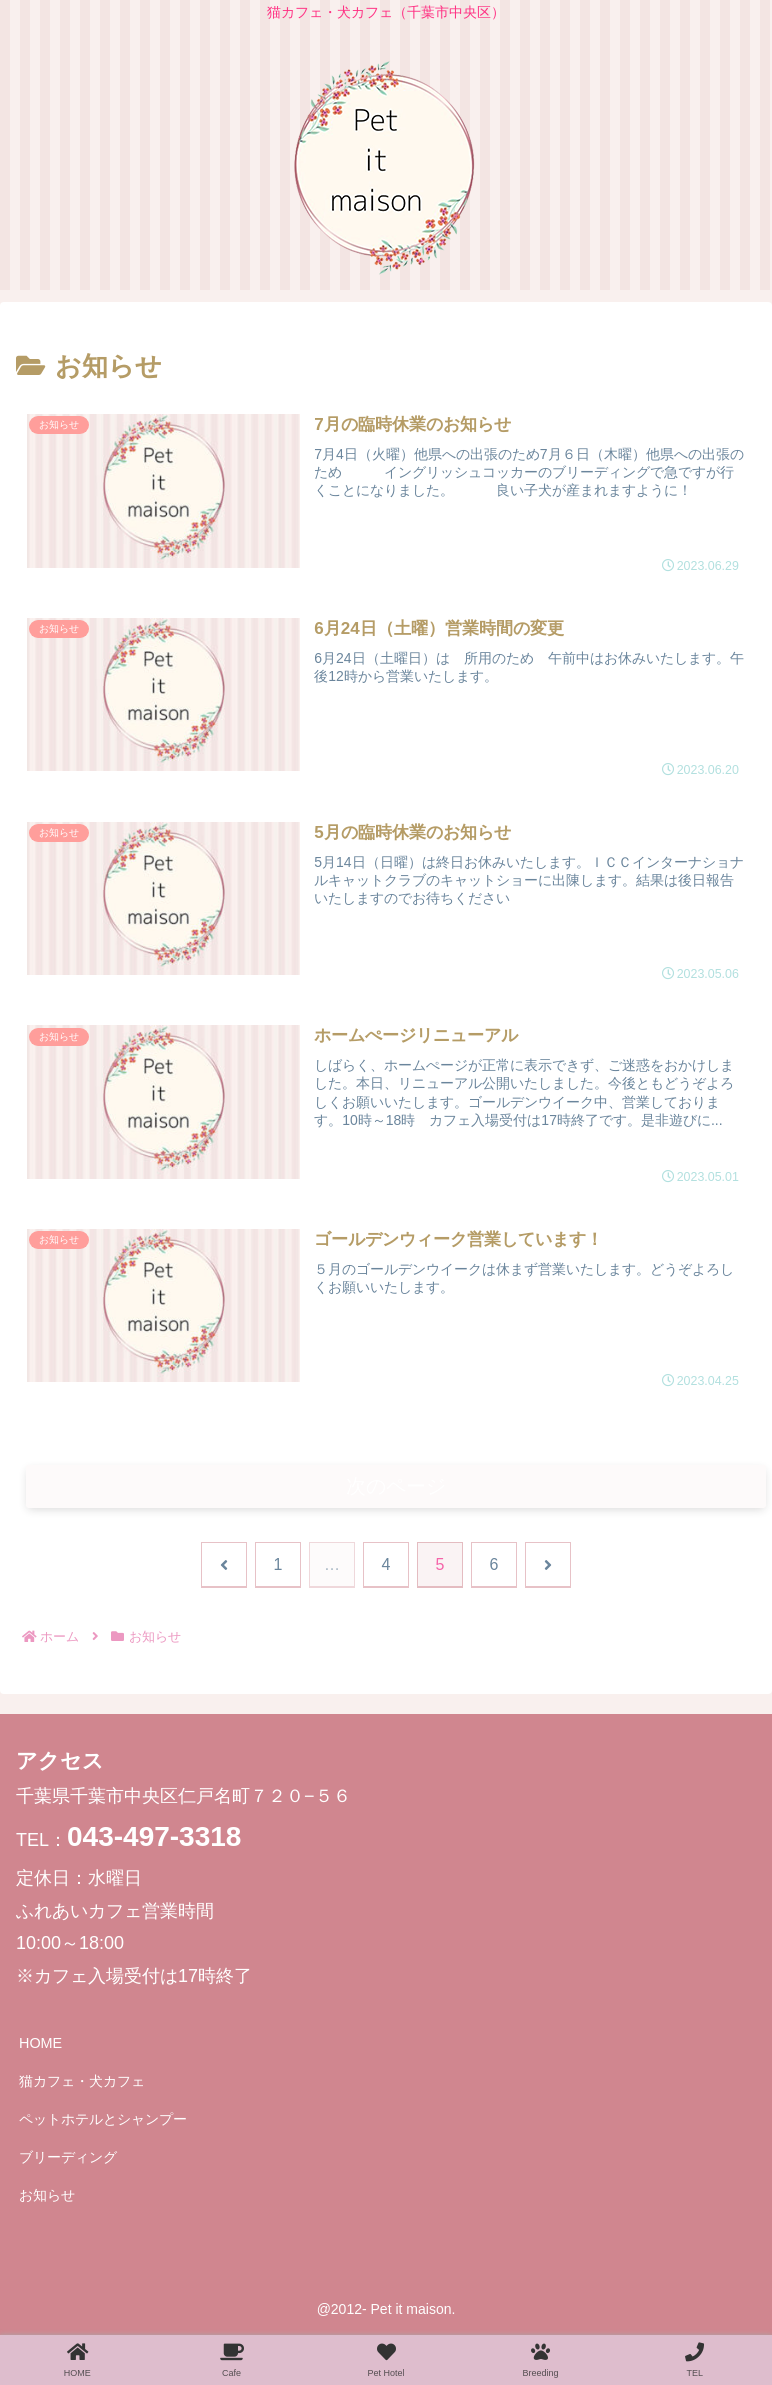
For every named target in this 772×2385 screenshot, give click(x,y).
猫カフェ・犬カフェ (82, 2084)
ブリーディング (68, 2160)
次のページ (396, 1487)
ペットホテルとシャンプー (103, 2122)
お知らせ (47, 2198)
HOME (40, 2046)
